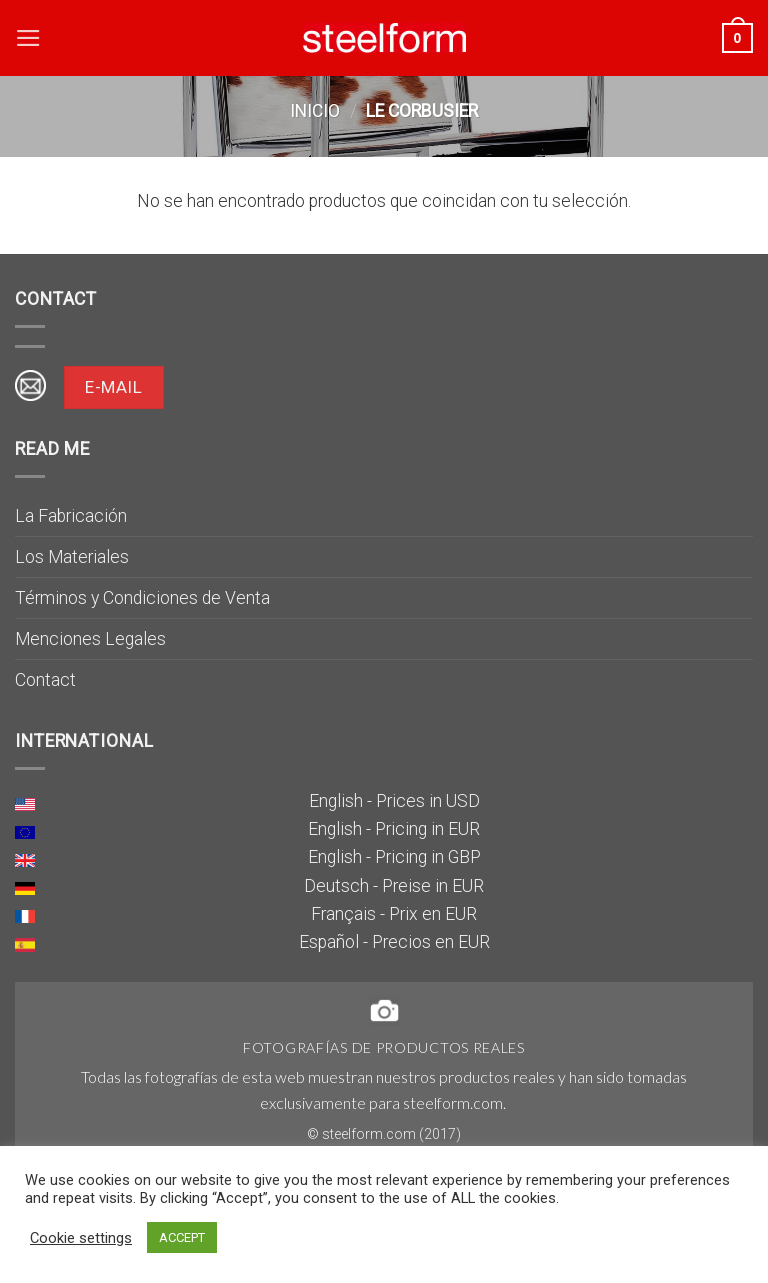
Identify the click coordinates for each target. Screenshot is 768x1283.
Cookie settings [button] (81, 1238)
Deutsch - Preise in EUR (394, 886)
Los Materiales (72, 557)
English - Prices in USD (394, 801)
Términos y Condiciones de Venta (142, 598)
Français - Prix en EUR (394, 914)
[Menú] (28, 38)
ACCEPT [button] (182, 1237)
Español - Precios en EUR (394, 942)
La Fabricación (71, 516)
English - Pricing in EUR (394, 829)
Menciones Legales (90, 639)
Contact (45, 680)
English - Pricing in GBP (394, 857)
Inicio (315, 111)
